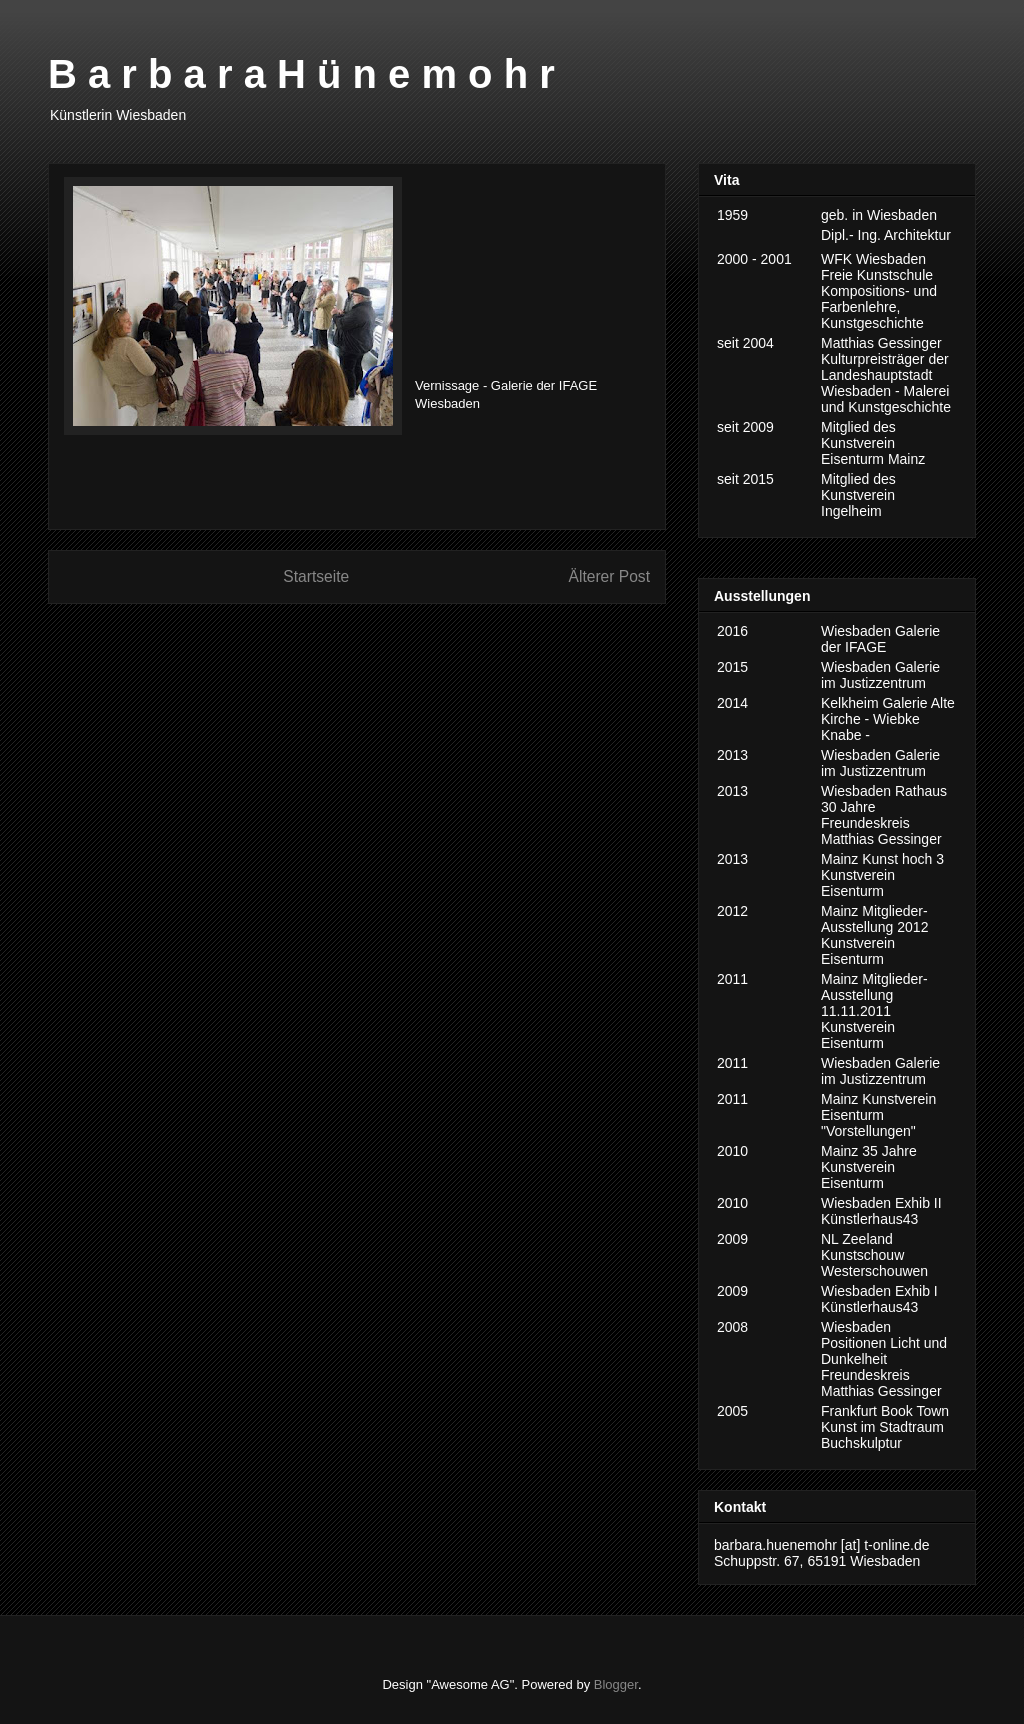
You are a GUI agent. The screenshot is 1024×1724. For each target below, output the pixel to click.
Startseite (316, 576)
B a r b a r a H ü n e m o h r (301, 74)
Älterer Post (609, 576)
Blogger (616, 1684)
